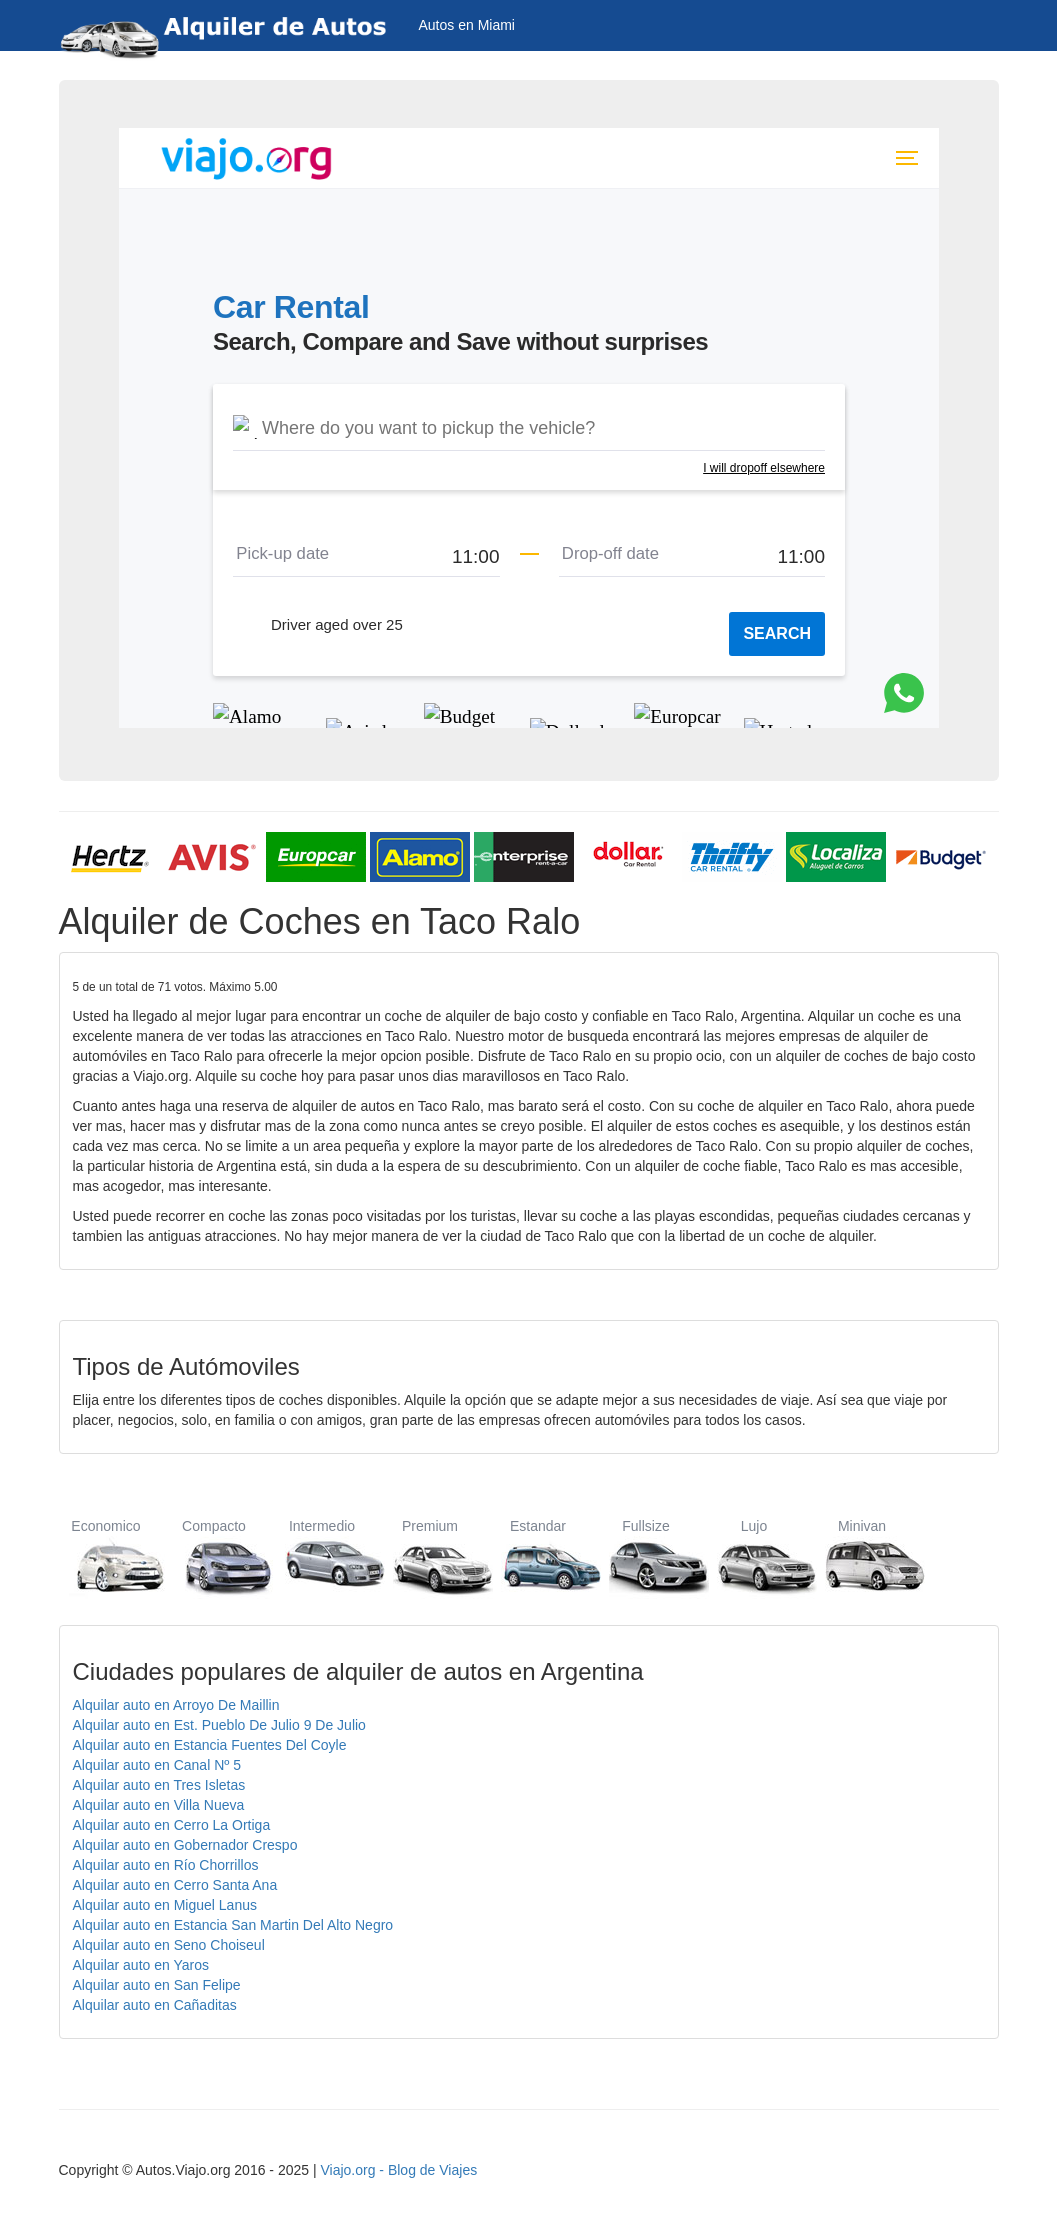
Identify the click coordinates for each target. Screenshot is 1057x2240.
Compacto (214, 1556)
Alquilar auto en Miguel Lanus (165, 1905)
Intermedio (322, 1556)
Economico (106, 1556)
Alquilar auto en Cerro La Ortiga (172, 1825)
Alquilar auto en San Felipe (157, 1985)
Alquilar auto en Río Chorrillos (166, 1865)
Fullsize (646, 1556)
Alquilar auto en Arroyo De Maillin (176, 1705)
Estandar (538, 1556)
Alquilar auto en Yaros (141, 1965)
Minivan (862, 1556)
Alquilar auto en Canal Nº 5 (157, 1765)
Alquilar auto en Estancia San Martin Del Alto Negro (233, 1925)
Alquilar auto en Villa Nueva (159, 1805)
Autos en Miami (467, 25)
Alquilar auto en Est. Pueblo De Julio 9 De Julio (219, 1725)
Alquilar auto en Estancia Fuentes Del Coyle (210, 1745)
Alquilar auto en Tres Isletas (159, 1785)
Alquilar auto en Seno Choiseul (169, 1945)
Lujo (754, 1556)
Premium (430, 1556)
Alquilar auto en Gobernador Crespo (185, 1845)
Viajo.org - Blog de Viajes (398, 2170)
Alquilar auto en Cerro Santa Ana (175, 1885)
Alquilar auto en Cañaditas (155, 2005)
